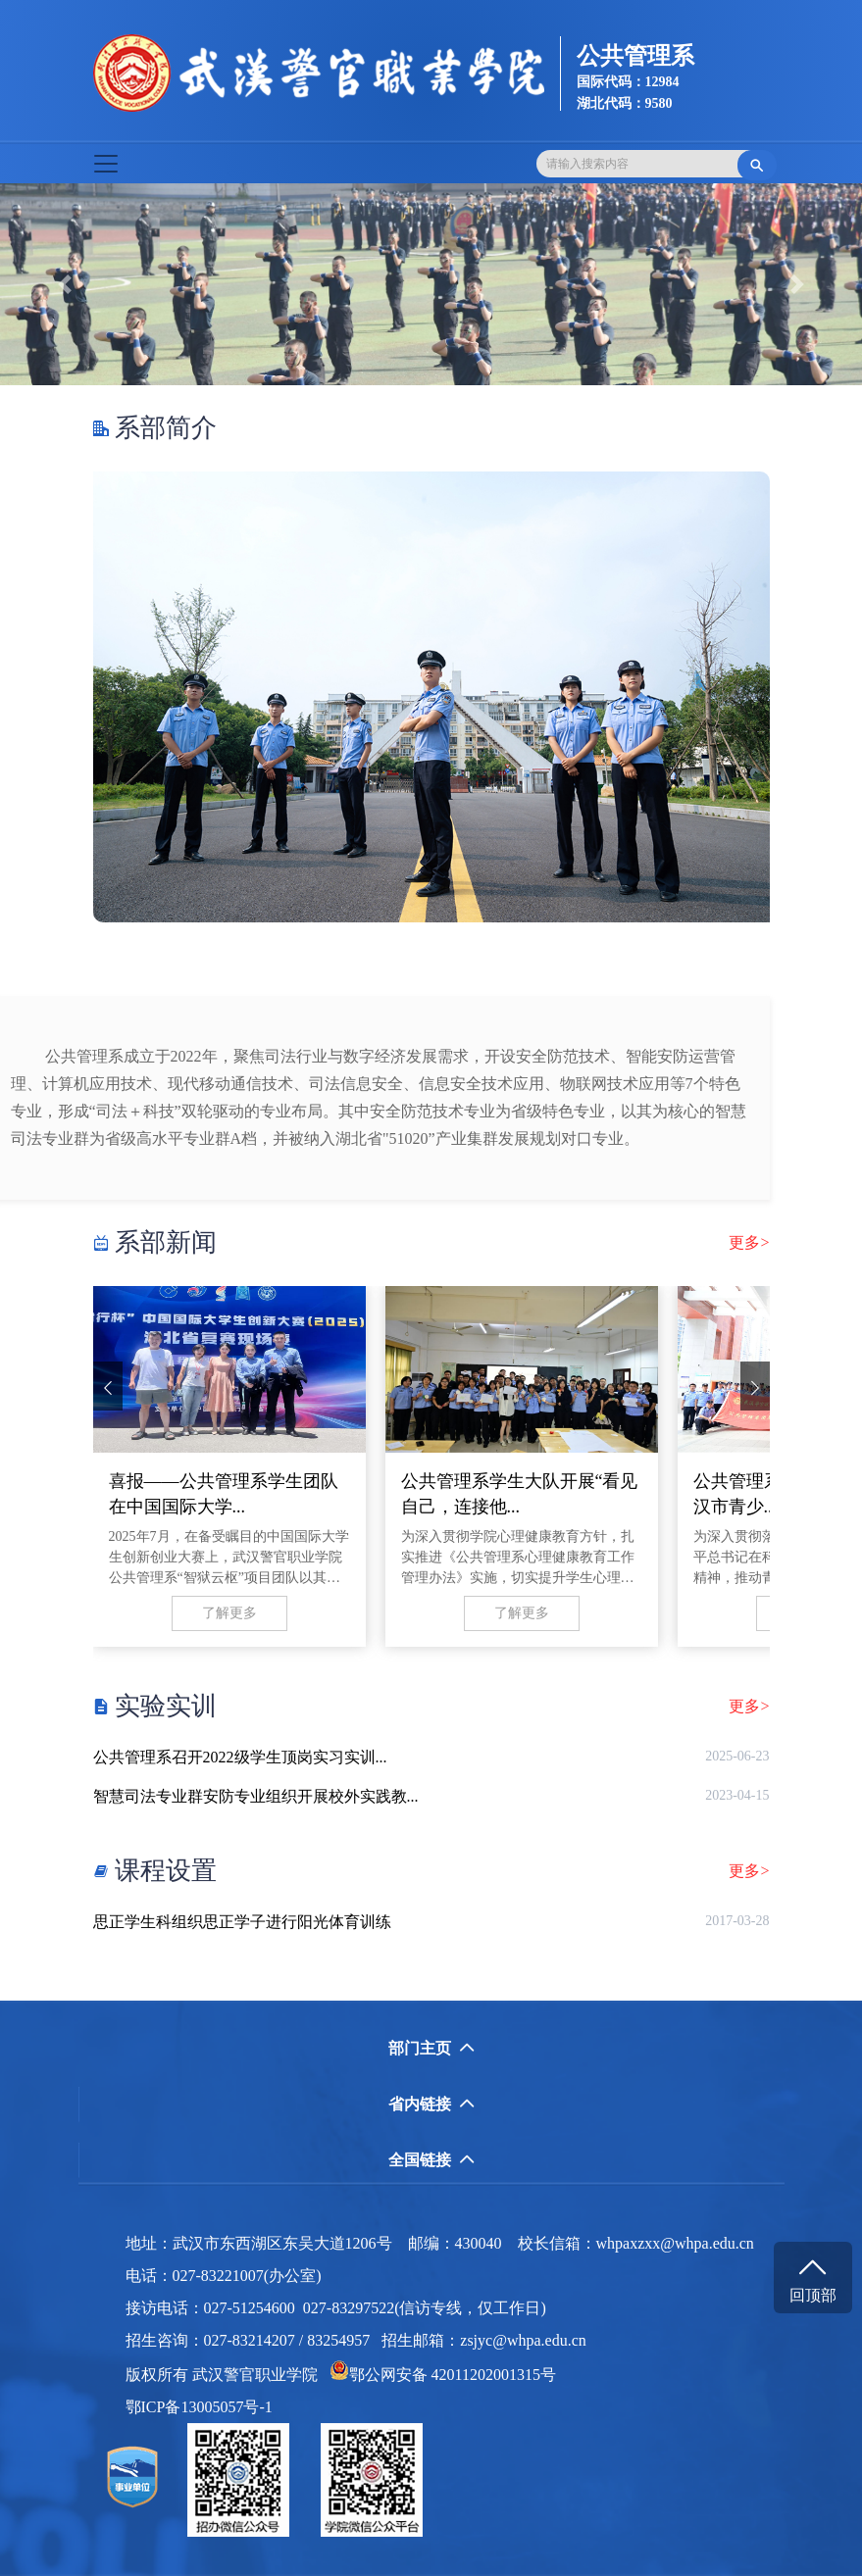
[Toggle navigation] (105, 163)
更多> (749, 1243)
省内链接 (431, 2104)
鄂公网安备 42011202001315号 (443, 2374)
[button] (64, 284)
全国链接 (431, 2160)
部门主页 (431, 2048)
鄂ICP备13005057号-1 (205, 2407)
